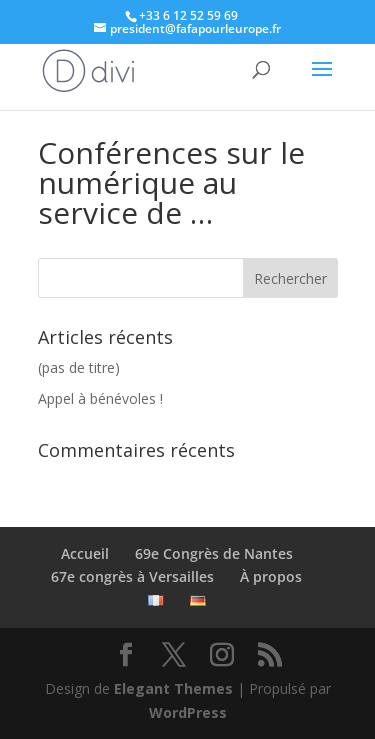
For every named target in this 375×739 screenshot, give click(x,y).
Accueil (85, 553)
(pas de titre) (79, 367)
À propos (271, 576)
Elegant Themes (173, 688)
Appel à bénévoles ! (100, 398)
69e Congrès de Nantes (214, 553)
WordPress (188, 712)
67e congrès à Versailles (132, 576)
